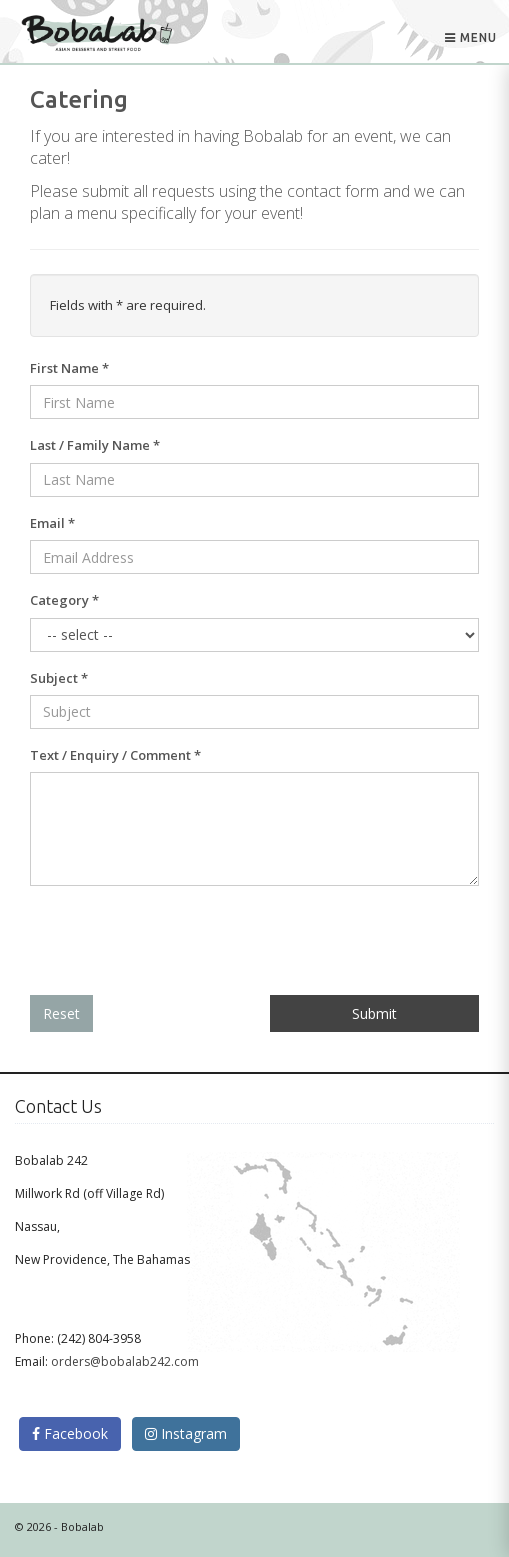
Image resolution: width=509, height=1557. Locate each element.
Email (52, 523)
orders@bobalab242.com (125, 1361)
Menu (471, 35)
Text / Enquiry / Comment (115, 755)
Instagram (186, 1433)
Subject (59, 678)
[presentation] (182, 941)
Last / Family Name (95, 445)
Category (64, 600)
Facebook (70, 1433)
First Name (69, 368)
